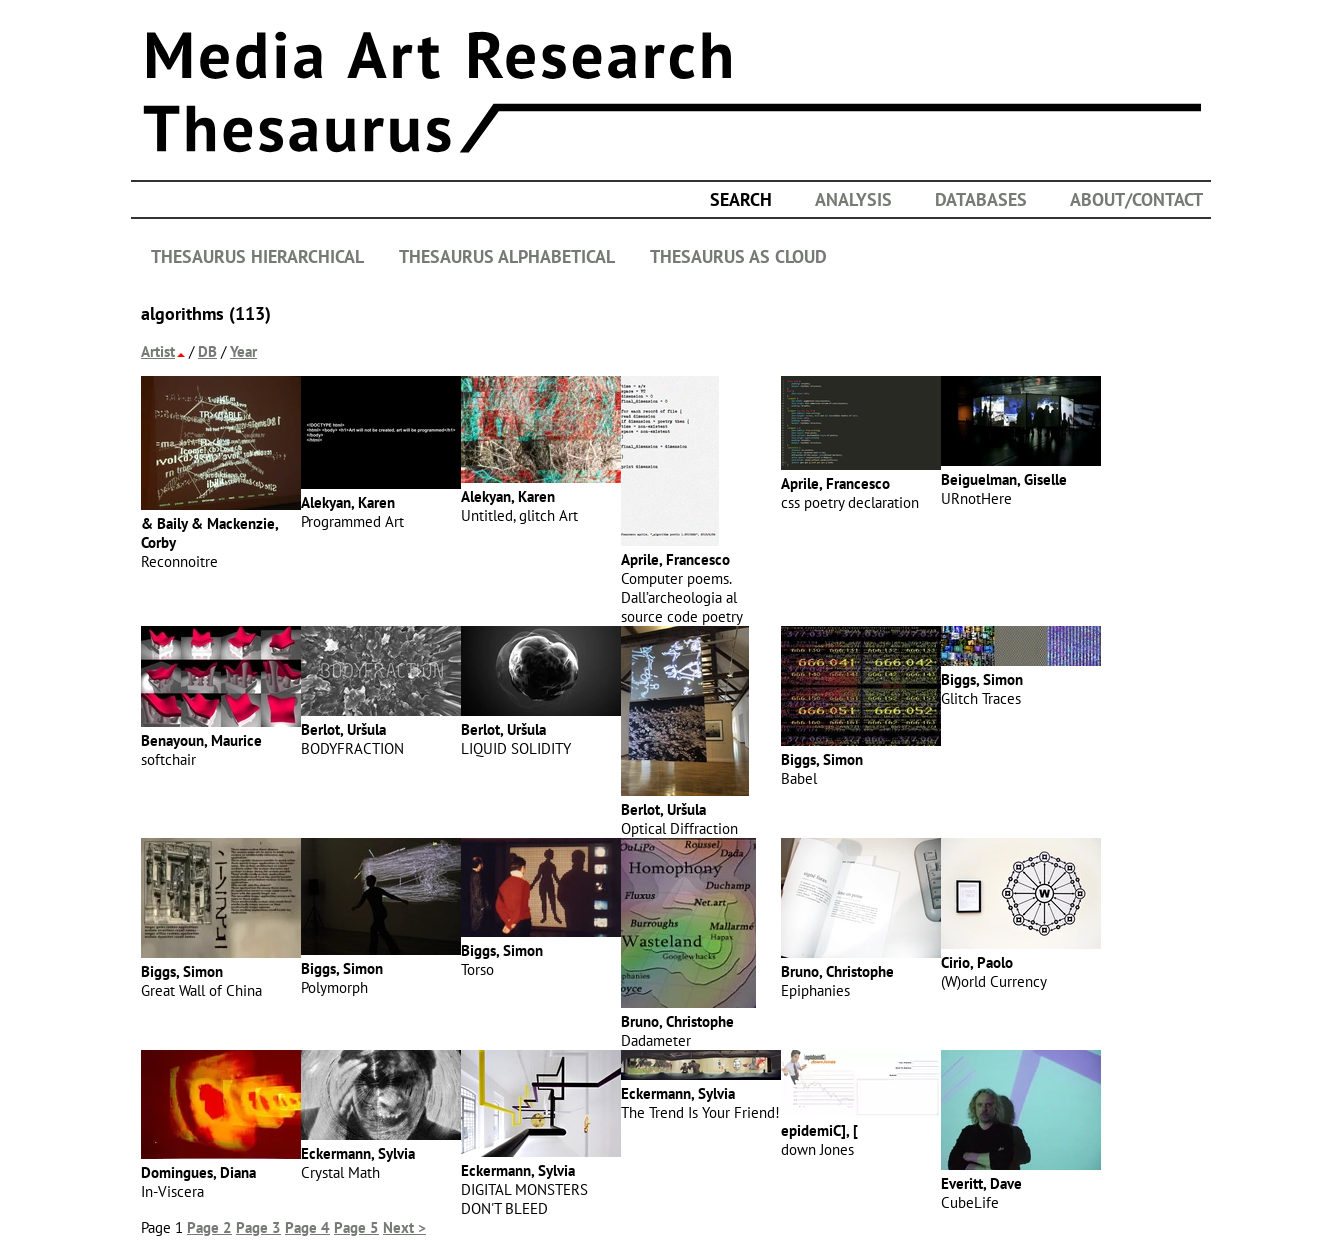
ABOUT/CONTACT (1136, 199)
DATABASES (981, 199)
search (741, 199)
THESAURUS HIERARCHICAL (257, 256)
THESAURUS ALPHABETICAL (507, 256)
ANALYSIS (853, 199)
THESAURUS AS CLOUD (738, 256)
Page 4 (307, 1227)
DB (207, 351)
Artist (158, 351)
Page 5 (356, 1227)
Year (243, 351)
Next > (404, 1227)
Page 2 (209, 1227)
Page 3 (258, 1227)
